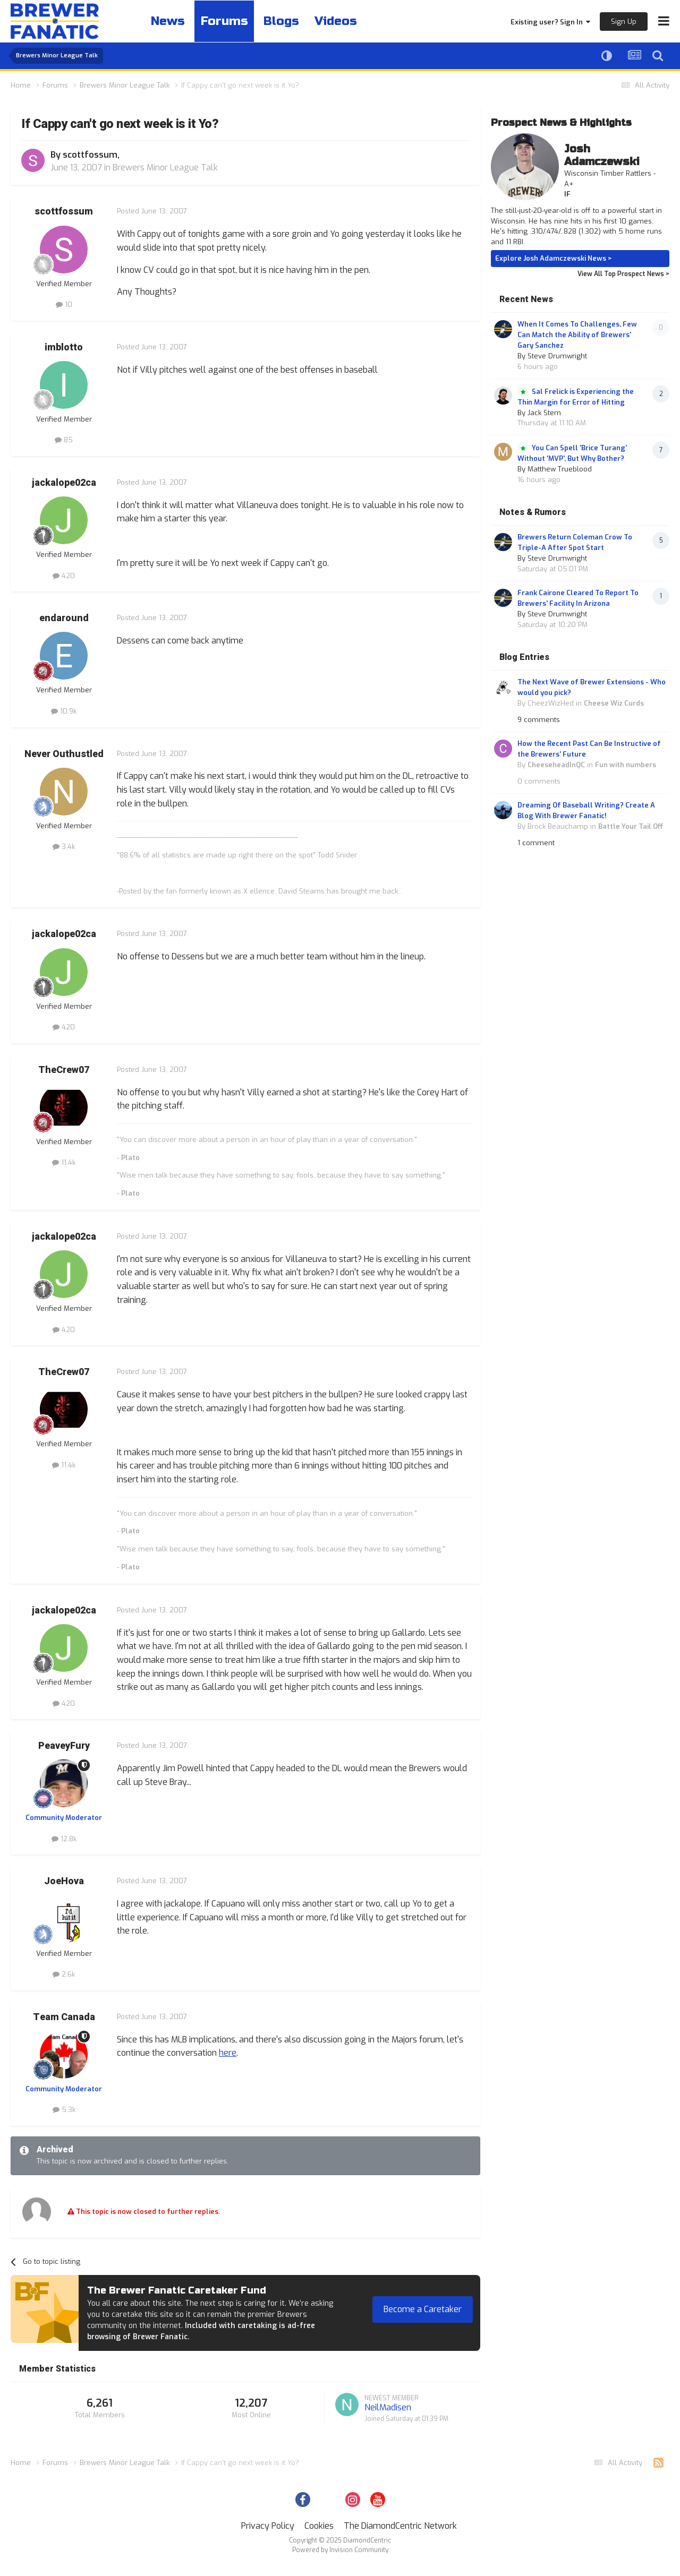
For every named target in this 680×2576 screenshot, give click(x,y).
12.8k (64, 1838)
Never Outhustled (64, 754)
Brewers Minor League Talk (165, 167)
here (227, 2052)
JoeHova (64, 1881)
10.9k (63, 711)
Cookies (319, 2525)
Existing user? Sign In (550, 22)
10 (64, 304)
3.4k (64, 846)
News (169, 21)
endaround (64, 618)
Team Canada (64, 2017)
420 (64, 575)
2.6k (64, 1974)
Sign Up (623, 21)
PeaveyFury (64, 1746)
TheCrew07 (63, 1070)
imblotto (64, 347)
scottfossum (90, 154)
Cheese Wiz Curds (614, 703)
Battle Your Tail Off (631, 826)
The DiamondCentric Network (400, 2525)
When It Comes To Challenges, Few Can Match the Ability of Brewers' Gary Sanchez (577, 335)
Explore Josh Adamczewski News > (553, 258)
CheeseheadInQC (556, 764)
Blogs (287, 21)
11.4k (63, 1162)
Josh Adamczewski (602, 155)
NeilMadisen (387, 2407)
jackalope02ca (64, 483)
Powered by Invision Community (340, 2550)
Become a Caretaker (423, 2309)
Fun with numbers (625, 764)
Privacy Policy (267, 2525)
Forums (227, 21)
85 (64, 439)
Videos (344, 21)
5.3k (64, 2109)
